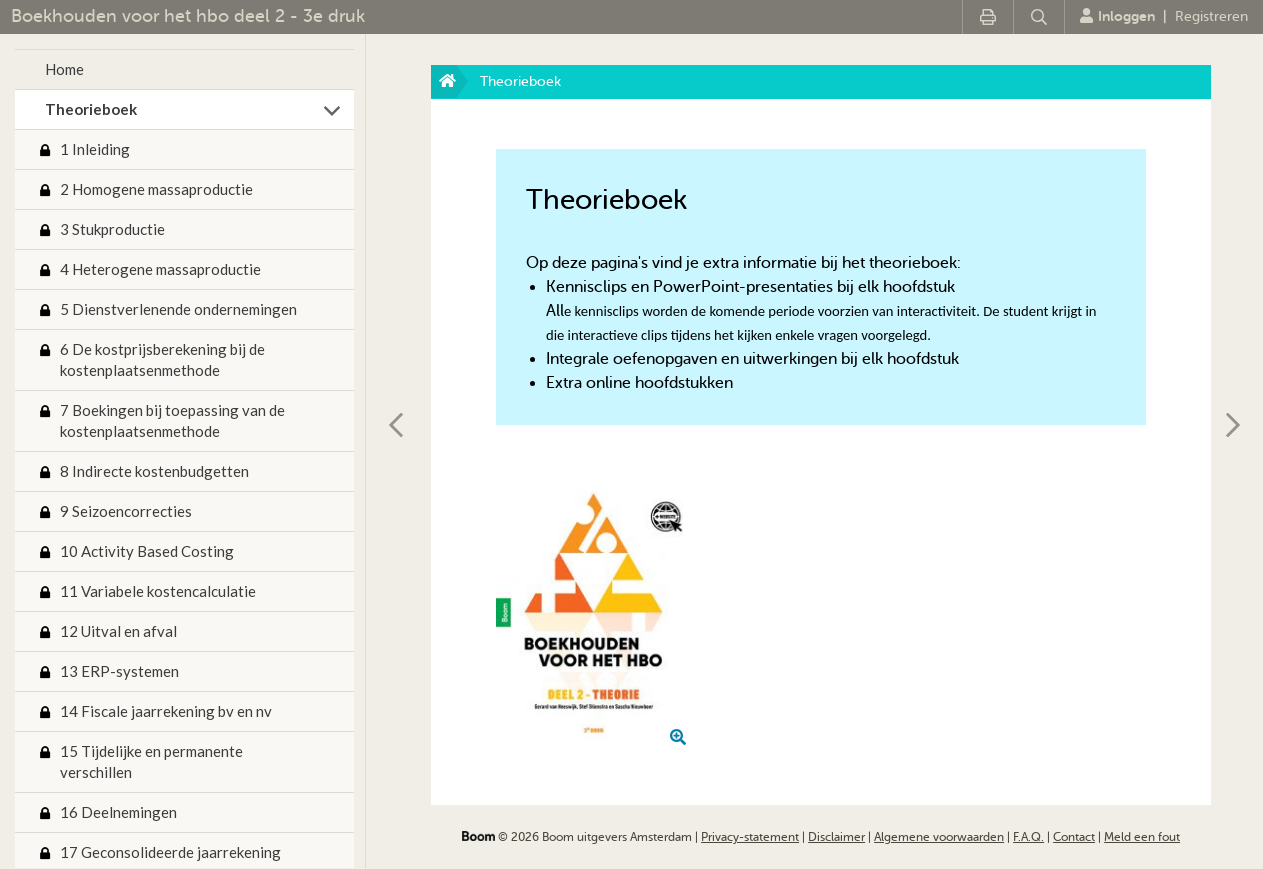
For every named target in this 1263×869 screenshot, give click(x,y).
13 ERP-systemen (119, 671)
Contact (1074, 837)
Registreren (1211, 16)
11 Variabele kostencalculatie (158, 591)
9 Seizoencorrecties (126, 511)
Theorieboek (91, 109)
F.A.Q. (1028, 837)
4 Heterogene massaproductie (160, 269)
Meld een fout (1142, 837)
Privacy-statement (750, 837)
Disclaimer (836, 837)
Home (64, 69)
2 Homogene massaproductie (156, 189)
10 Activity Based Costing (147, 551)
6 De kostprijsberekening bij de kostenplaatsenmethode (162, 359)
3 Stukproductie (112, 229)
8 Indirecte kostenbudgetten (154, 471)
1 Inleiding (95, 149)
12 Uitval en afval (118, 631)
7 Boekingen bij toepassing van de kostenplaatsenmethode (172, 420)
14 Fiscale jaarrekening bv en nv (166, 711)
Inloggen (1117, 16)
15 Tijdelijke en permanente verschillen (151, 761)
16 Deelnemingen (118, 812)
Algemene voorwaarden (939, 837)
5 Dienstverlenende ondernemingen (178, 309)
